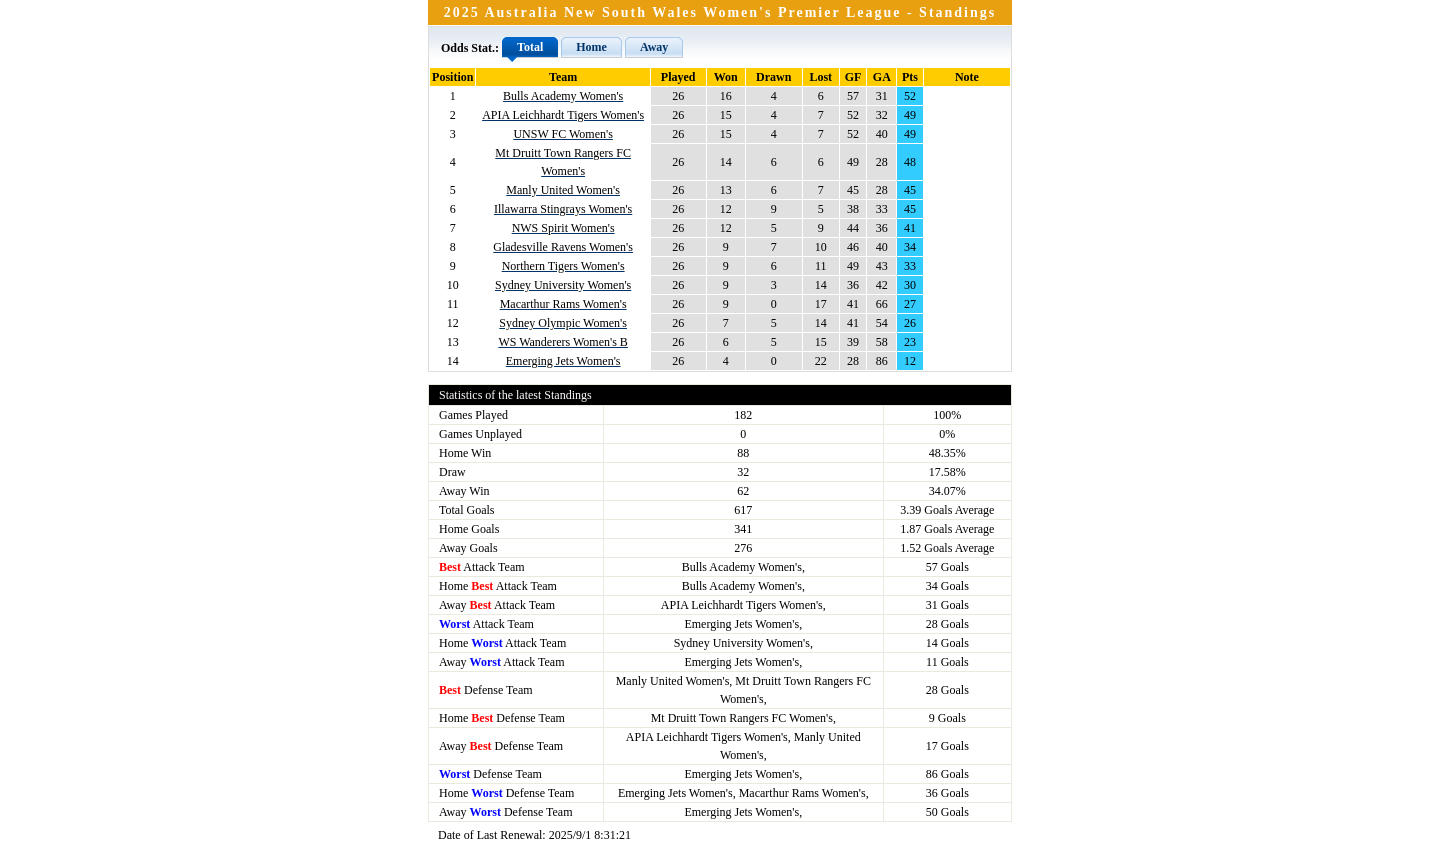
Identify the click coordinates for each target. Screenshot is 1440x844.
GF (853, 77)
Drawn (773, 77)
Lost (820, 77)
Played (678, 77)
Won (726, 77)
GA (882, 77)
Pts (910, 77)
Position (452, 77)
